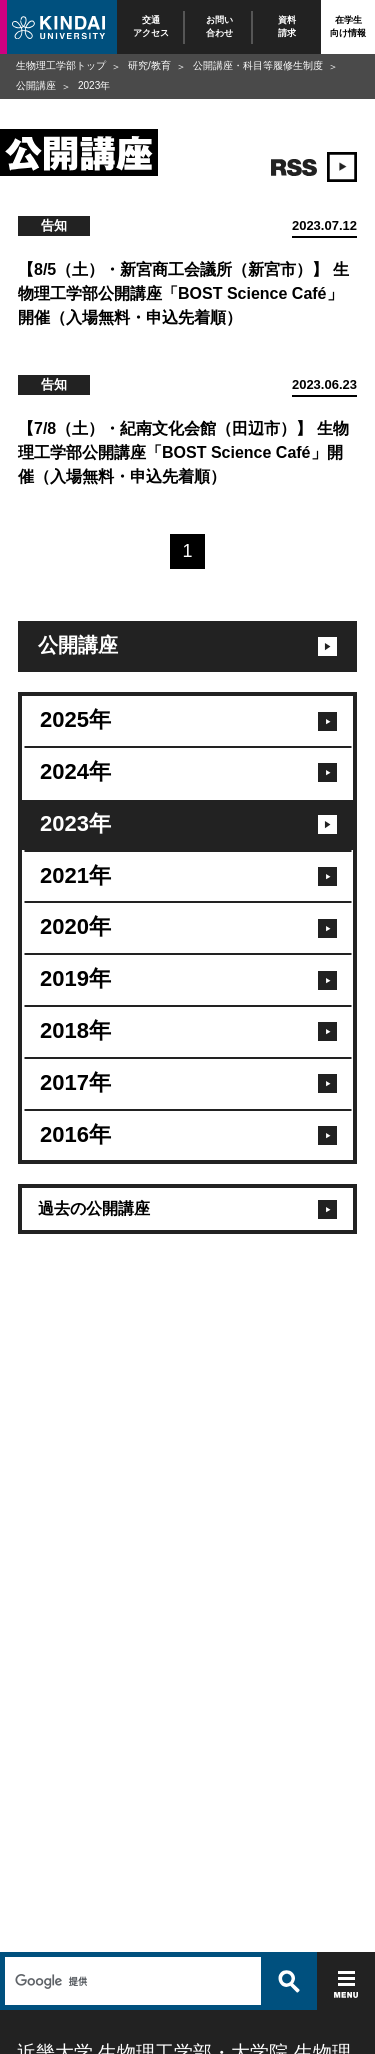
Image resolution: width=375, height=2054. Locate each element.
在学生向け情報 (348, 26)
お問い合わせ (219, 26)
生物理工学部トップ (61, 65)
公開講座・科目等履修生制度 (258, 65)
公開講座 (36, 85)
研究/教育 (149, 65)
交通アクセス (151, 26)
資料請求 (287, 26)
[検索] (130, 1981)
